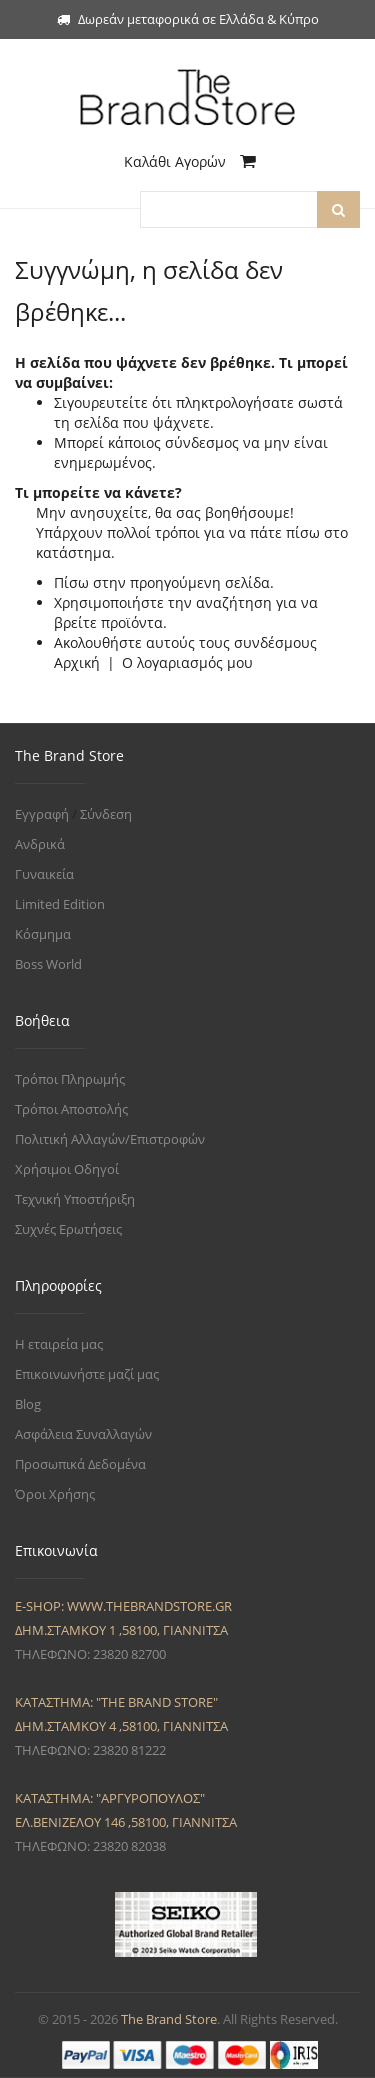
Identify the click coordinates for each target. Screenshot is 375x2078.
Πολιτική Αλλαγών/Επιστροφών (110, 1139)
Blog (28, 1404)
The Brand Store (169, 2019)
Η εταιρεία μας (59, 1344)
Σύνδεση (106, 814)
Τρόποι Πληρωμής (70, 1079)
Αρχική (77, 662)
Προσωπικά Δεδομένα (80, 1464)
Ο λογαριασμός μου (187, 662)
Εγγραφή (42, 814)
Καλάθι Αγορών (190, 161)
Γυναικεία (44, 874)
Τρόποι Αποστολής (71, 1109)
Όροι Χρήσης (55, 1494)
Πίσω (71, 582)
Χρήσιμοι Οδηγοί (67, 1169)
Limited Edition (60, 904)
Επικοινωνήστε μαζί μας (87, 1374)
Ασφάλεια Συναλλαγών (83, 1434)
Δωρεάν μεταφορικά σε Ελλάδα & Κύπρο (188, 19)
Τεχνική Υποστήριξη (75, 1199)
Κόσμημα (43, 934)
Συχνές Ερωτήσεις (68, 1229)
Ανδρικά (40, 844)
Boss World (48, 964)
